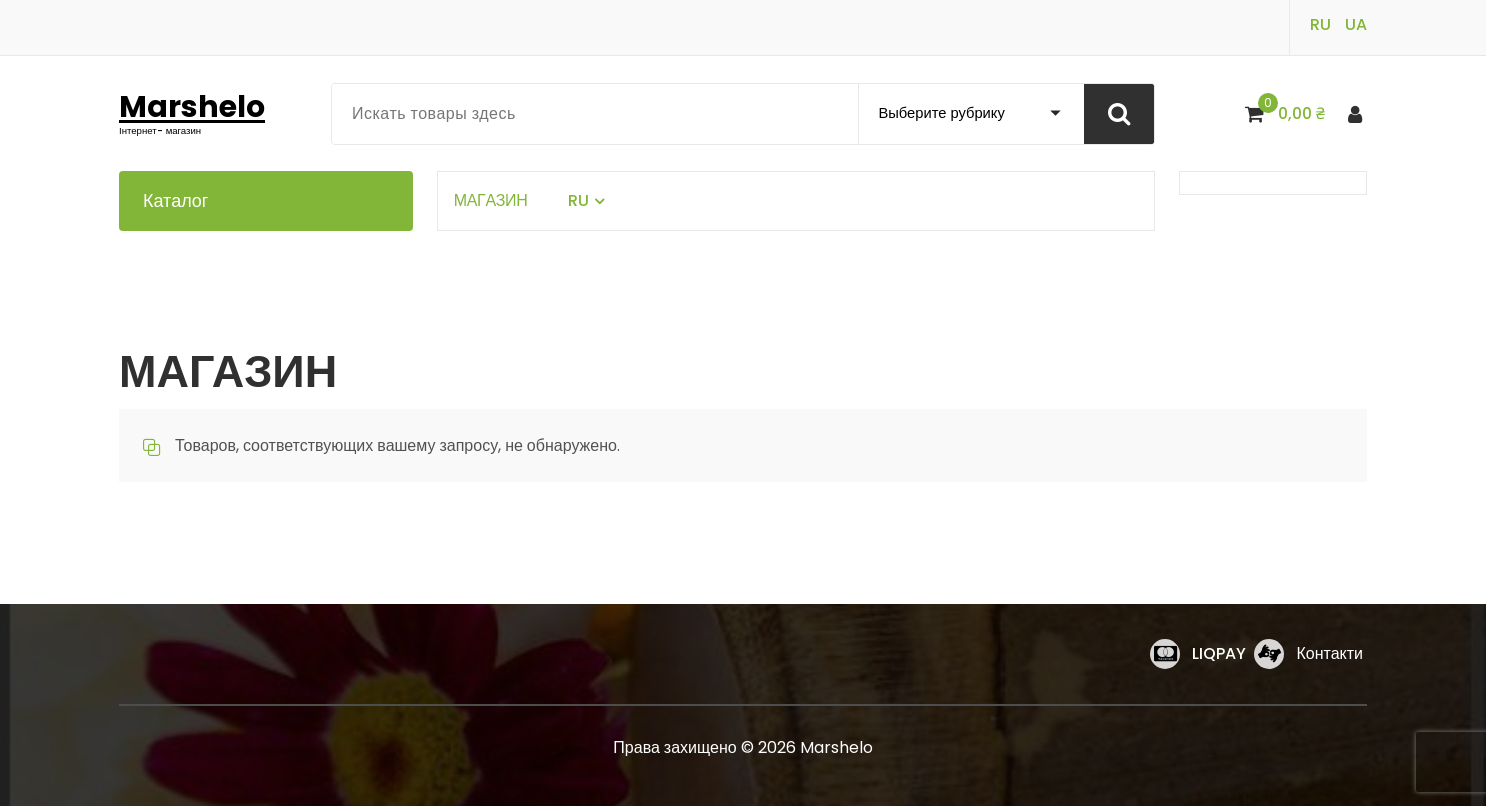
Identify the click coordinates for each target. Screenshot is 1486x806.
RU (1320, 24)
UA (1356, 24)
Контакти (1329, 653)
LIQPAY (1219, 653)
